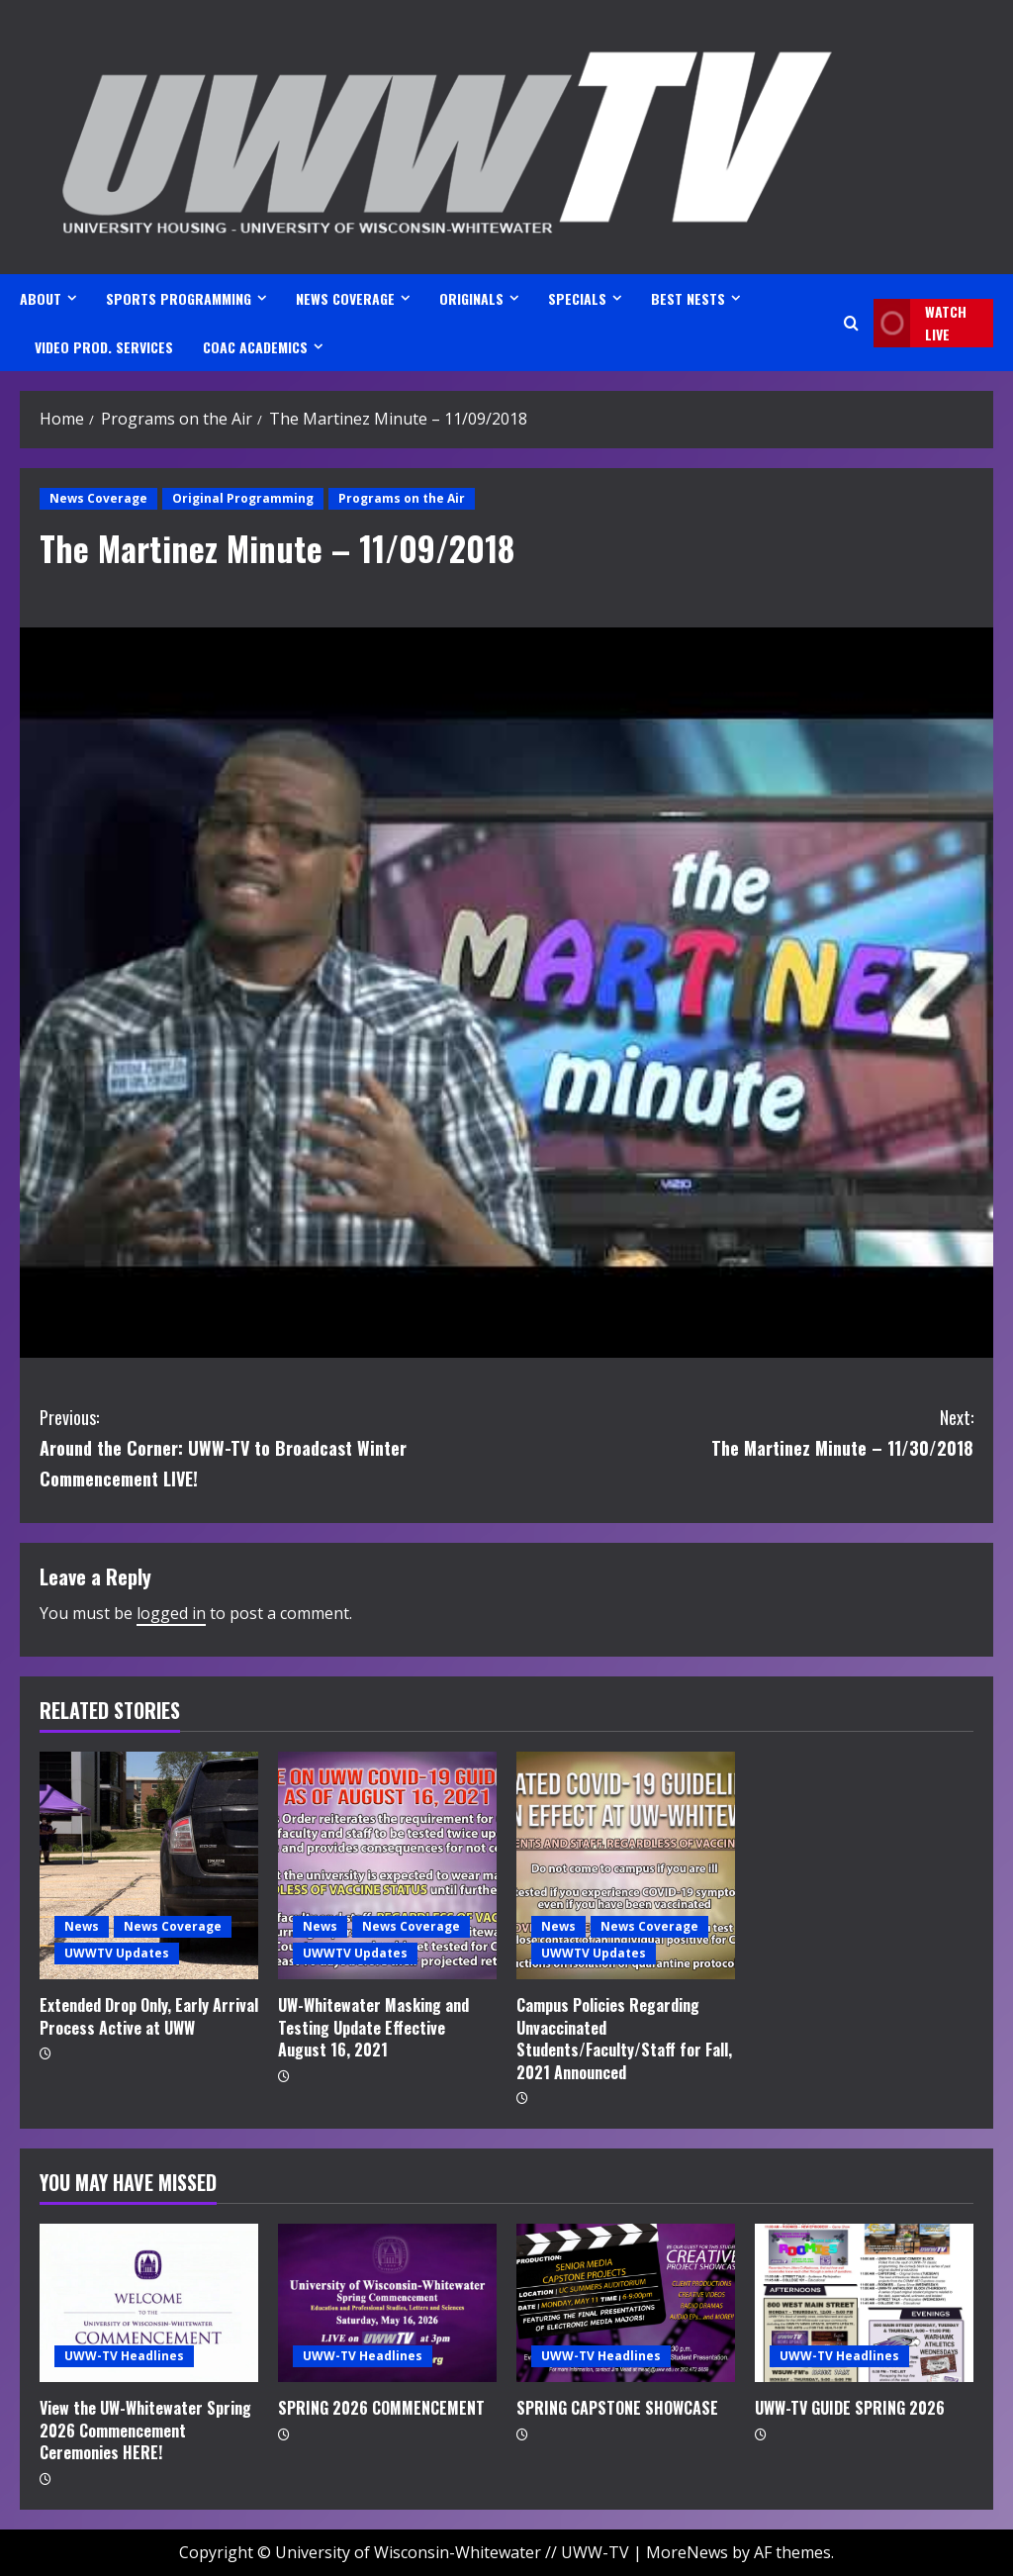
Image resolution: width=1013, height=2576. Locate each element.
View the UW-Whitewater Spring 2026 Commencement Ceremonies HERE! (145, 2430)
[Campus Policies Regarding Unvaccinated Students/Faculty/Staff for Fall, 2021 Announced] (625, 1865)
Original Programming (243, 498)
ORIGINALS (471, 298)
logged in (171, 1613)
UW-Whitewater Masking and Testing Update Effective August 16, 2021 (373, 2027)
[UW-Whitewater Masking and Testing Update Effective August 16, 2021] (387, 1865)
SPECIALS (577, 298)
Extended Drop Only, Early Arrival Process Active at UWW (149, 2016)
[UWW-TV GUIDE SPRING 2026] (864, 2303)
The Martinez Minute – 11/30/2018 (739, 1431)
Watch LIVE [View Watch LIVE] (920, 323)
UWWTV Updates (116, 1953)
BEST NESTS (688, 298)
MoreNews (687, 2552)
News (81, 1926)
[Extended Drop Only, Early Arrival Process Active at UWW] (149, 1865)
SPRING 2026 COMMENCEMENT (381, 2408)
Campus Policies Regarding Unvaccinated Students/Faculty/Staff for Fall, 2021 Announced (624, 2038)
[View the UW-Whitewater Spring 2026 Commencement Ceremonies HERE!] (149, 2303)
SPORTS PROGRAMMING (178, 298)
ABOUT (40, 298)
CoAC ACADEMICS (255, 346)
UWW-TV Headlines (124, 2355)
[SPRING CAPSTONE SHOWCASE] (625, 2303)
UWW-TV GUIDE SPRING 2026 (850, 2408)
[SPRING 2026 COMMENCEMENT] (387, 2303)
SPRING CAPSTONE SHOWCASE (617, 2408)
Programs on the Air (401, 498)
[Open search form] (851, 323)
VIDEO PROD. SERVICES (104, 346)
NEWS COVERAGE (345, 298)
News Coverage (98, 498)
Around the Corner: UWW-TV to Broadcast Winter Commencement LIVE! (273, 1446)
